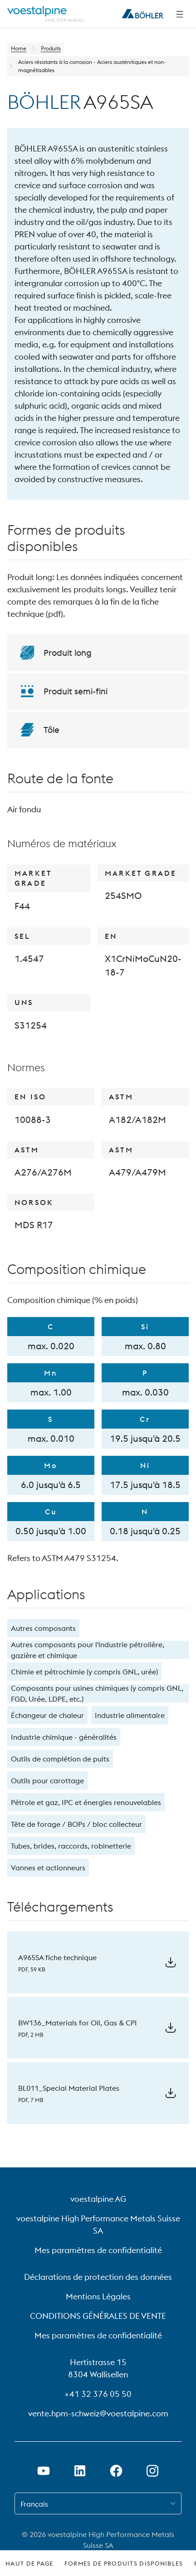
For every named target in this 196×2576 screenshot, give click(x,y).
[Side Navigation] (180, 14)
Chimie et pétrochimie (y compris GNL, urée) (84, 1671)
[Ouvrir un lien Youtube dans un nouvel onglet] (43, 2471)
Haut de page (29, 2563)
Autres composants (43, 1628)
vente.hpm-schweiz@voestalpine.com (98, 2413)
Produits (51, 48)
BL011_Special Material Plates (68, 2088)
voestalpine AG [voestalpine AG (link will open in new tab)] (98, 2199)
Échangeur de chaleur (47, 1715)
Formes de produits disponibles (123, 2563)
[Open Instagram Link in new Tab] (152, 2471)
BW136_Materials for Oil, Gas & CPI (77, 2022)
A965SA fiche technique (57, 1957)
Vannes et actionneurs (48, 1867)
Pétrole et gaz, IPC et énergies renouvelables (86, 1802)
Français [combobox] (34, 2503)
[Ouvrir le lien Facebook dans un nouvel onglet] (116, 2471)
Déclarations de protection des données (98, 2277)
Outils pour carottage (47, 1780)
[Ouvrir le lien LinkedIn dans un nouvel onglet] (80, 2471)
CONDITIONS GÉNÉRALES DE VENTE (98, 2316)
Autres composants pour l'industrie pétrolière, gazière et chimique (87, 1650)
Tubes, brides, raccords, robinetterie (71, 1845)
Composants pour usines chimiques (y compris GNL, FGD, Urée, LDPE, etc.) (97, 1693)
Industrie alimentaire (130, 1715)
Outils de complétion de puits (60, 1758)
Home (18, 48)
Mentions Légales (98, 2296)
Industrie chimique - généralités (64, 1737)
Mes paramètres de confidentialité (98, 2250)
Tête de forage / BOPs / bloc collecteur (76, 1824)
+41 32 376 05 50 (98, 2394)
